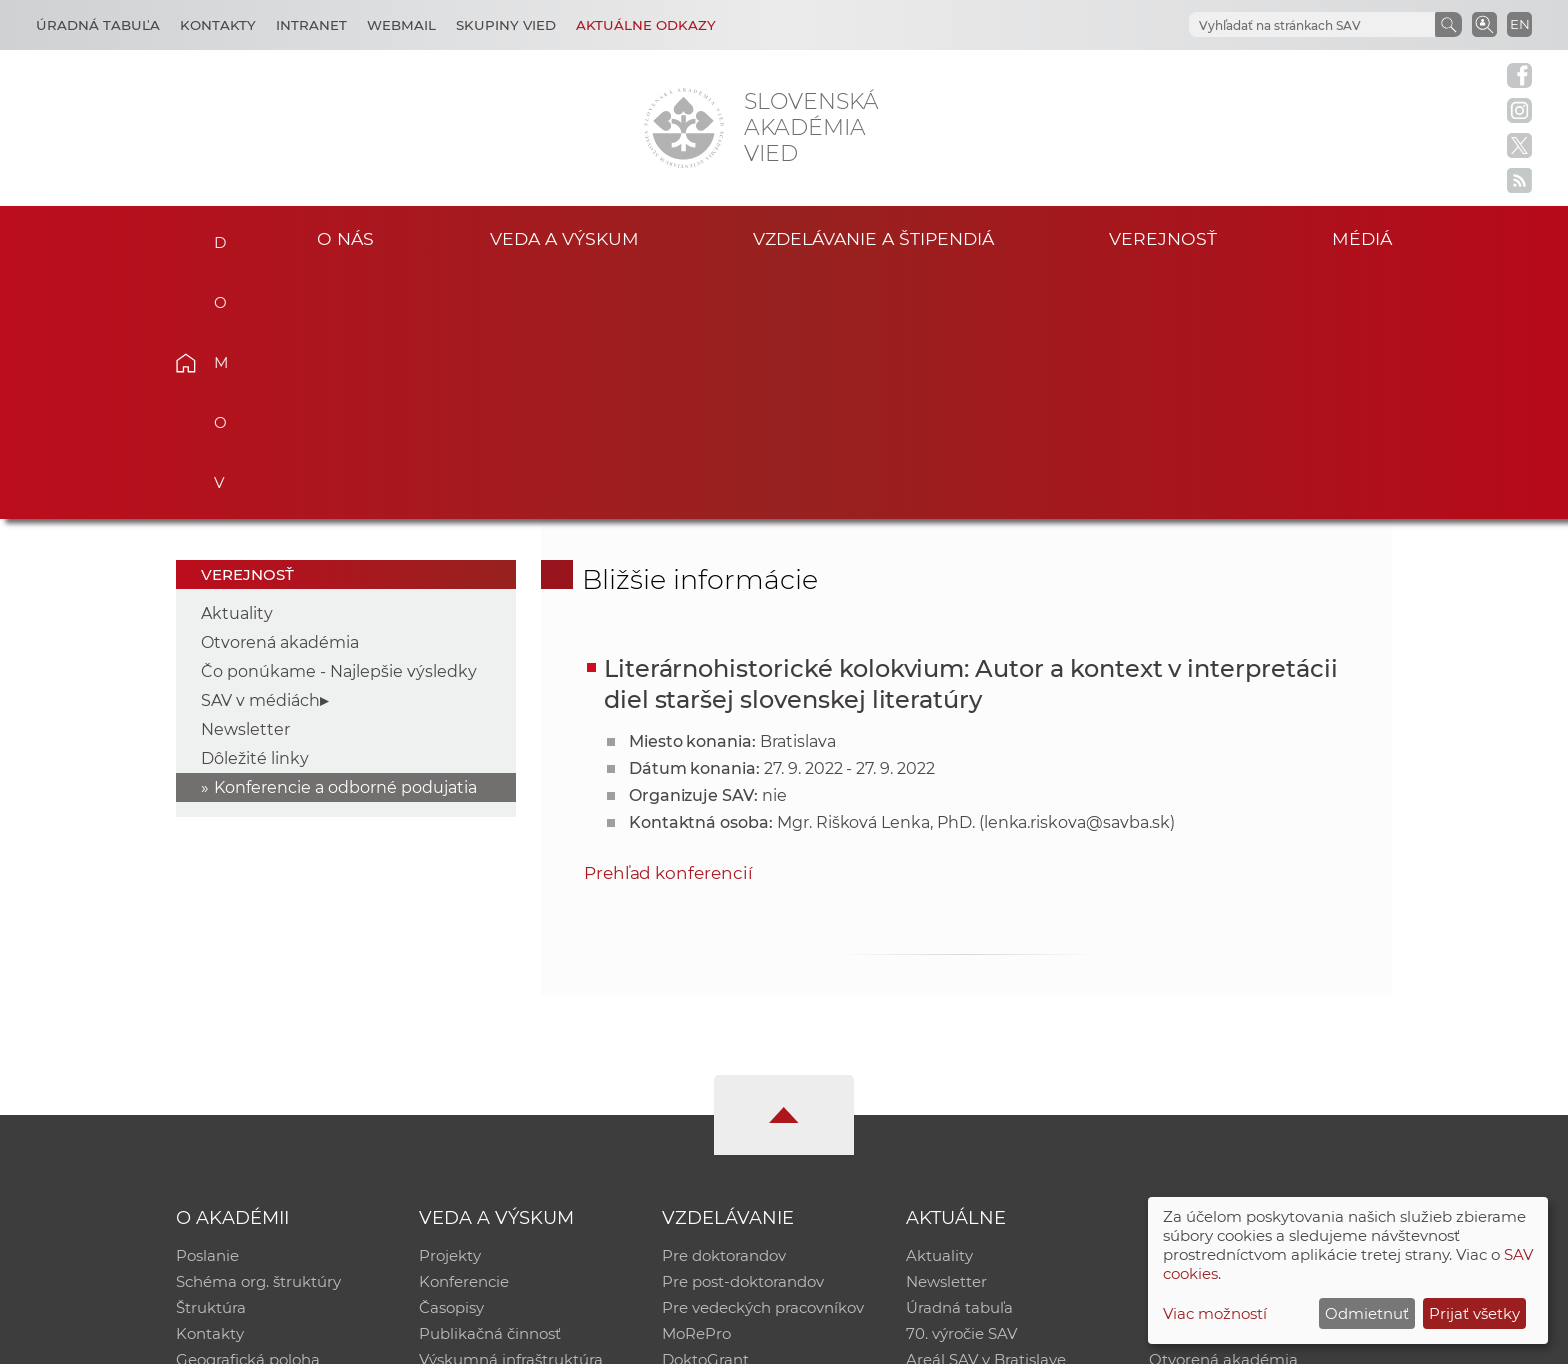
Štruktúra (211, 1060)
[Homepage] (684, 128)
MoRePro (696, 1086)
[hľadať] (1310, 25)
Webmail (401, 25)
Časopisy (451, 1060)
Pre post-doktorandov (743, 1034)
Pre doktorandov (724, 1008)
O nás (345, 238)
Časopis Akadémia (1218, 1086)
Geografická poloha (248, 1112)
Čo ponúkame (959, 1138)
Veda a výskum (564, 238)
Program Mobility (726, 1138)
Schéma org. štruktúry (258, 1034)
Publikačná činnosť (490, 1086)
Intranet (311, 25)
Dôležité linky (255, 511)
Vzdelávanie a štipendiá (873, 238)
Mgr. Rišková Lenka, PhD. (876, 574)
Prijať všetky (1474, 1313)
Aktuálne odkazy (646, 25)
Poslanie (207, 1008)
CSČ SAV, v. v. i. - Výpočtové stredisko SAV (474, 1339)
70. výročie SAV (961, 1086)
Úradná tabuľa (959, 1060)
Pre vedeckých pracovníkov (763, 1060)
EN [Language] (1520, 24)
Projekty (450, 1008)
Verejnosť (1163, 238)
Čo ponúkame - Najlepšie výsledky (339, 424)
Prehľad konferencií (668, 625)
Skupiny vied (506, 25)
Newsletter (245, 482)
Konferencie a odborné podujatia (345, 540)
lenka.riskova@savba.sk (1077, 574)
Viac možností (1215, 1313)
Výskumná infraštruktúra (511, 1112)
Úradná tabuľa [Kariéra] (98, 25)
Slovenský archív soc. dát (1240, 1034)
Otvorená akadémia (280, 395)
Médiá (1362, 238)
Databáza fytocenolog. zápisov (1261, 1060)
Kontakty (218, 25)
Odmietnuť (1367, 1313)
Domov (216, 236)
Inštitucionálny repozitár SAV (1256, 1008)
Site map (1079, 1339)
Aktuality (237, 366)
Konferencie (464, 1034)
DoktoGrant (705, 1112)
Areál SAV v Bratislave (986, 1112)
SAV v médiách (260, 453)
